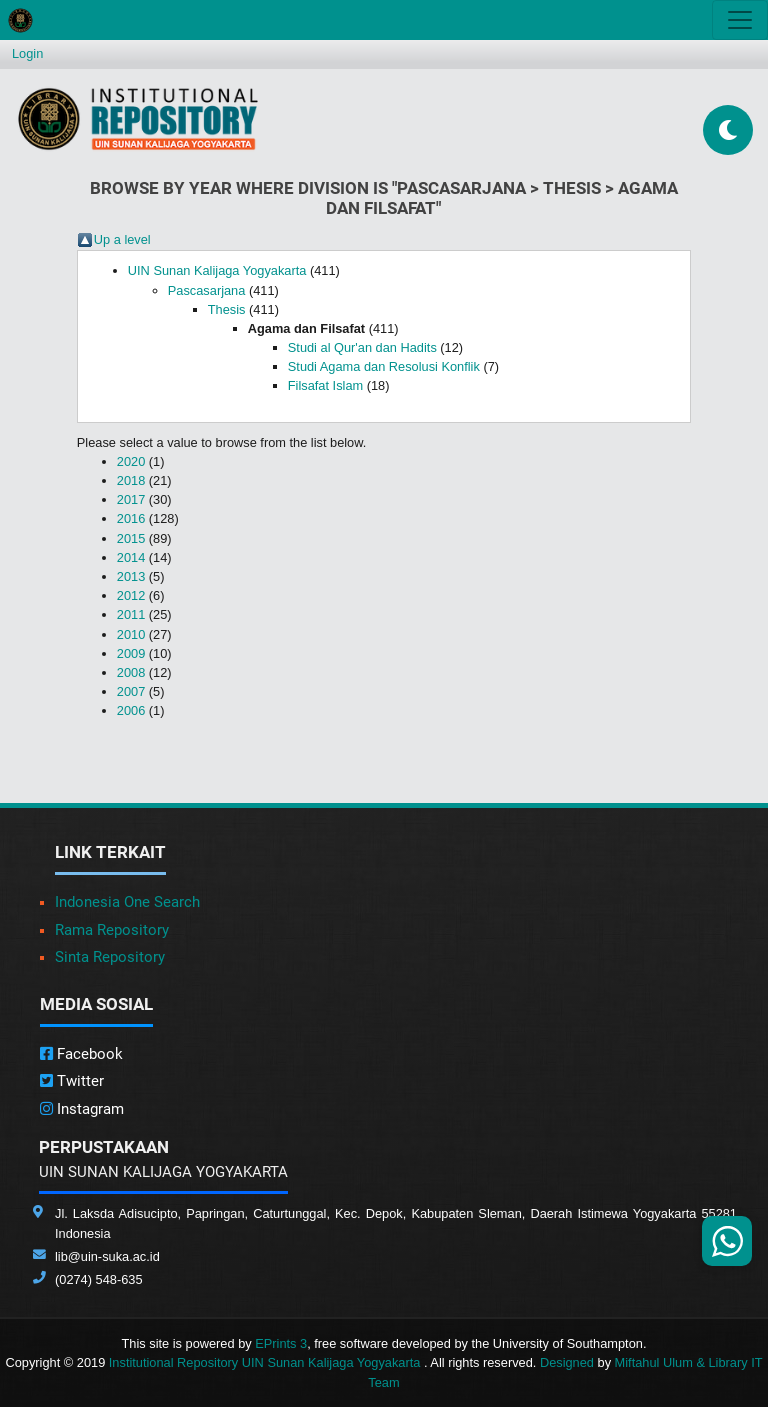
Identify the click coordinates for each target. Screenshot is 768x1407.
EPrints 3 (281, 1343)
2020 (131, 461)
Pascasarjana (207, 290)
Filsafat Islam (325, 385)
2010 (131, 634)
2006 (131, 710)
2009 (131, 653)
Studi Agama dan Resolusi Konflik (384, 366)
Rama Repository (112, 930)
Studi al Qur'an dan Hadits (362, 347)
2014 (131, 557)
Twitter (72, 1081)
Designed (567, 1362)
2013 (131, 576)
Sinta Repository (110, 957)
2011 (131, 614)
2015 (131, 538)
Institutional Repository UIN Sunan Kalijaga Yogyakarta (266, 1362)
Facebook (81, 1054)
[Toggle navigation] (740, 20)
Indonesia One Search (127, 902)
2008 (131, 672)
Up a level (122, 239)
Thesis (227, 309)
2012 (131, 595)
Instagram (82, 1109)
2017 (131, 499)
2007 (131, 691)
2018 (131, 480)
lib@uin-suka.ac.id (107, 1256)
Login (27, 53)
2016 (131, 518)
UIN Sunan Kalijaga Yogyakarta (217, 270)
